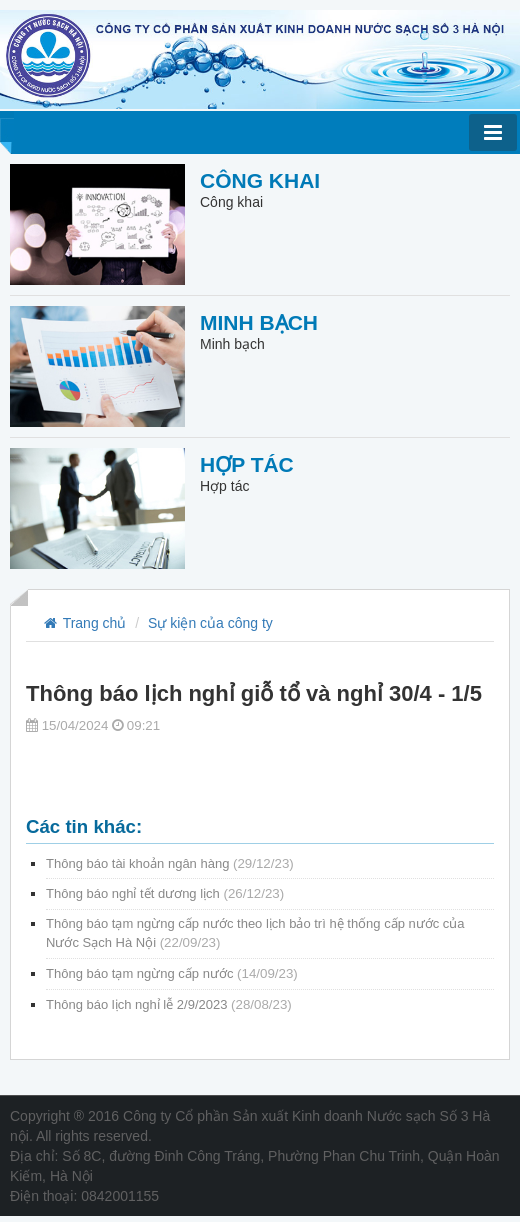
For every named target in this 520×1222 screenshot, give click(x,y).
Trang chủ (83, 623)
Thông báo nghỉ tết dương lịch (165, 893)
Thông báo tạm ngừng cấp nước (172, 973)
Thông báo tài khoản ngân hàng (170, 863)
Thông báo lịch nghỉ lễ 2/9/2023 (169, 1004)
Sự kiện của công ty (210, 623)
